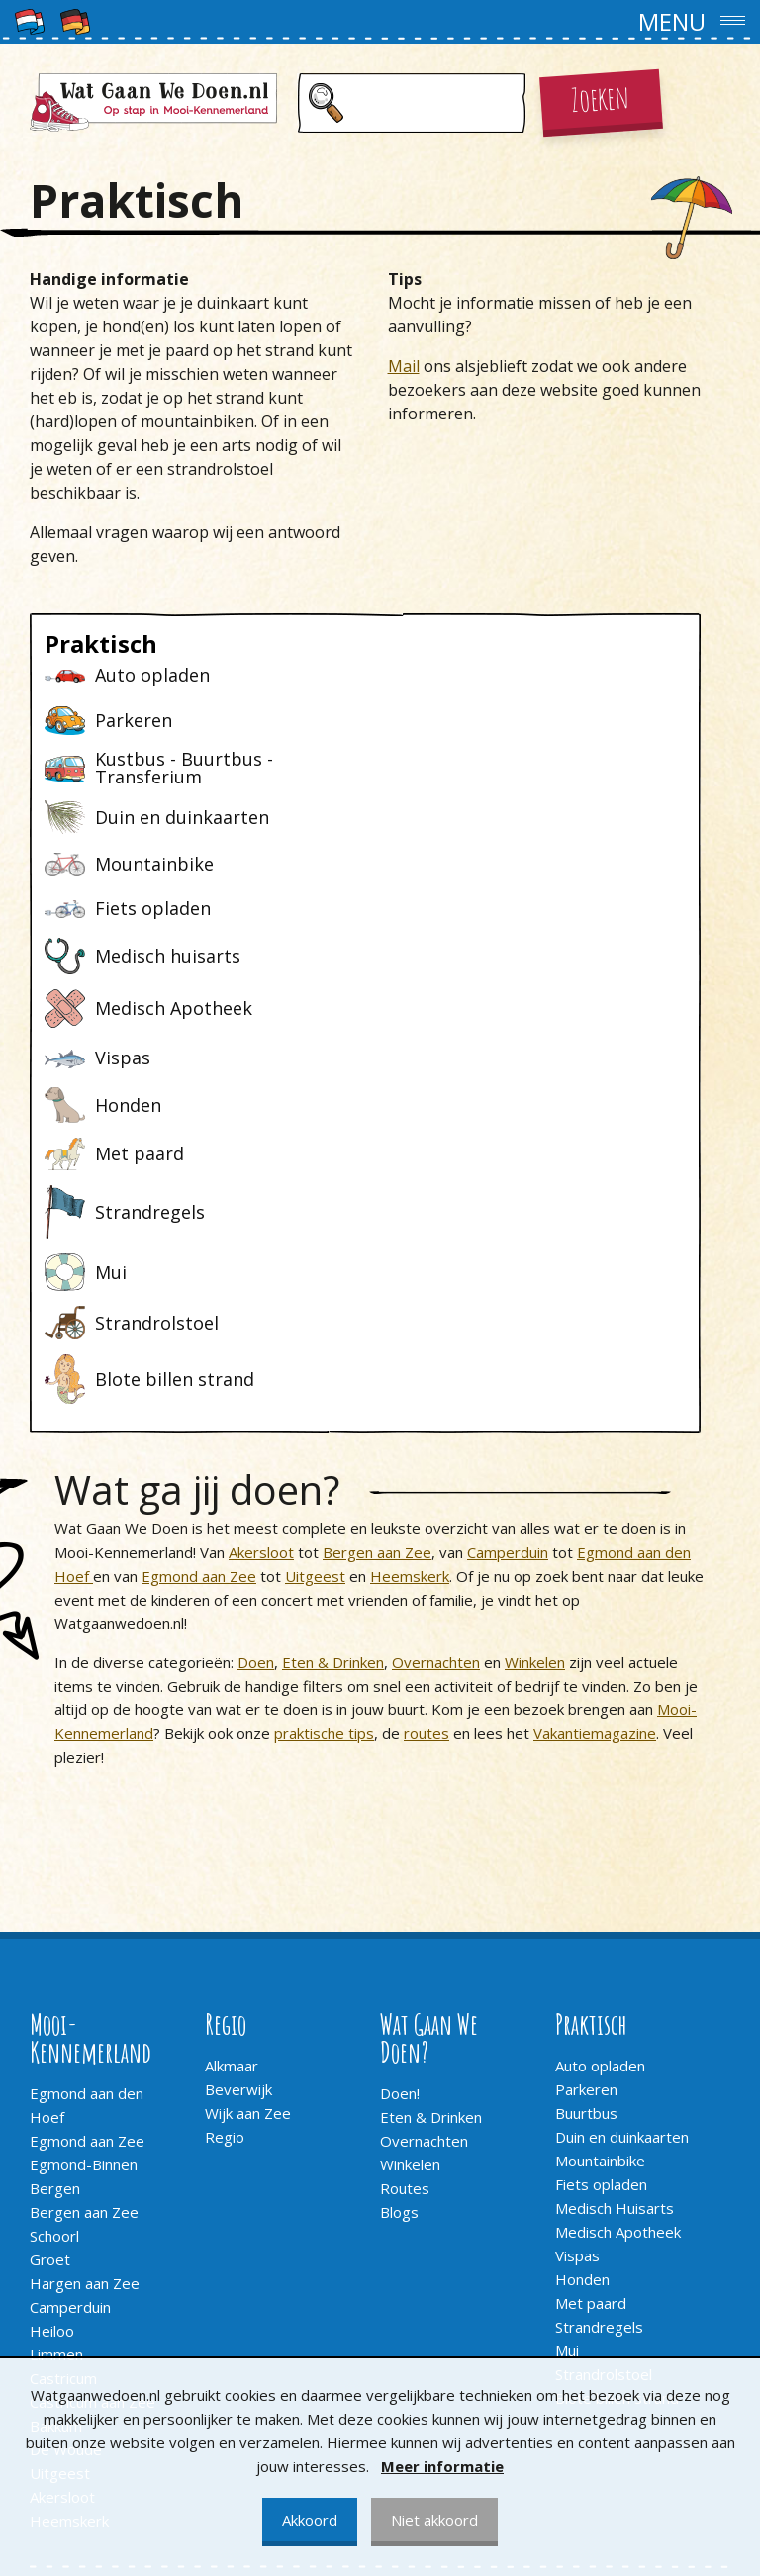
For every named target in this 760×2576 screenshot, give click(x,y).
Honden (582, 1948)
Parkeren (586, 1758)
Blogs (399, 1880)
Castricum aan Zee (92, 2070)
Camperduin (507, 1221)
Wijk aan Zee (248, 1782)
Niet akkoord (434, 2520)
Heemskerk (409, 1244)
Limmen (56, 2023)
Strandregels (599, 1995)
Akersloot (261, 1221)
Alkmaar (231, 1734)
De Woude (66, 2118)
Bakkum (56, 2094)
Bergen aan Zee (377, 1221)
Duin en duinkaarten (622, 1805)
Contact (56, 2315)
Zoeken (600, 97)
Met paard (590, 1971)
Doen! (400, 1762)
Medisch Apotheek (618, 1900)
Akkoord (309, 2520)
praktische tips (324, 1402)
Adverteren (69, 2338)
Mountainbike (600, 1829)
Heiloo (52, 1999)
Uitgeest (315, 1244)
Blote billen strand (617, 2066)
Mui (567, 2019)
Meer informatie (442, 2466)
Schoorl (54, 1904)
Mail (404, 366)
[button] (380, 22)
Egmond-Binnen (84, 1833)
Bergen (55, 1857)
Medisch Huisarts (614, 1876)
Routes (404, 1857)
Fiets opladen (601, 1853)
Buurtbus (586, 1782)
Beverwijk (238, 1758)
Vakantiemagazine (594, 1402)
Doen (256, 1330)
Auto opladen (600, 1734)
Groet (50, 1928)
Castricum (63, 2047)
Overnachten (436, 1330)
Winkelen (535, 1330)
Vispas (577, 1924)
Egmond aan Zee (199, 1244)
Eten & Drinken (333, 1330)
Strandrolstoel (603, 2043)
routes (426, 1402)
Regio (224, 1805)
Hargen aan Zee (85, 1952)
